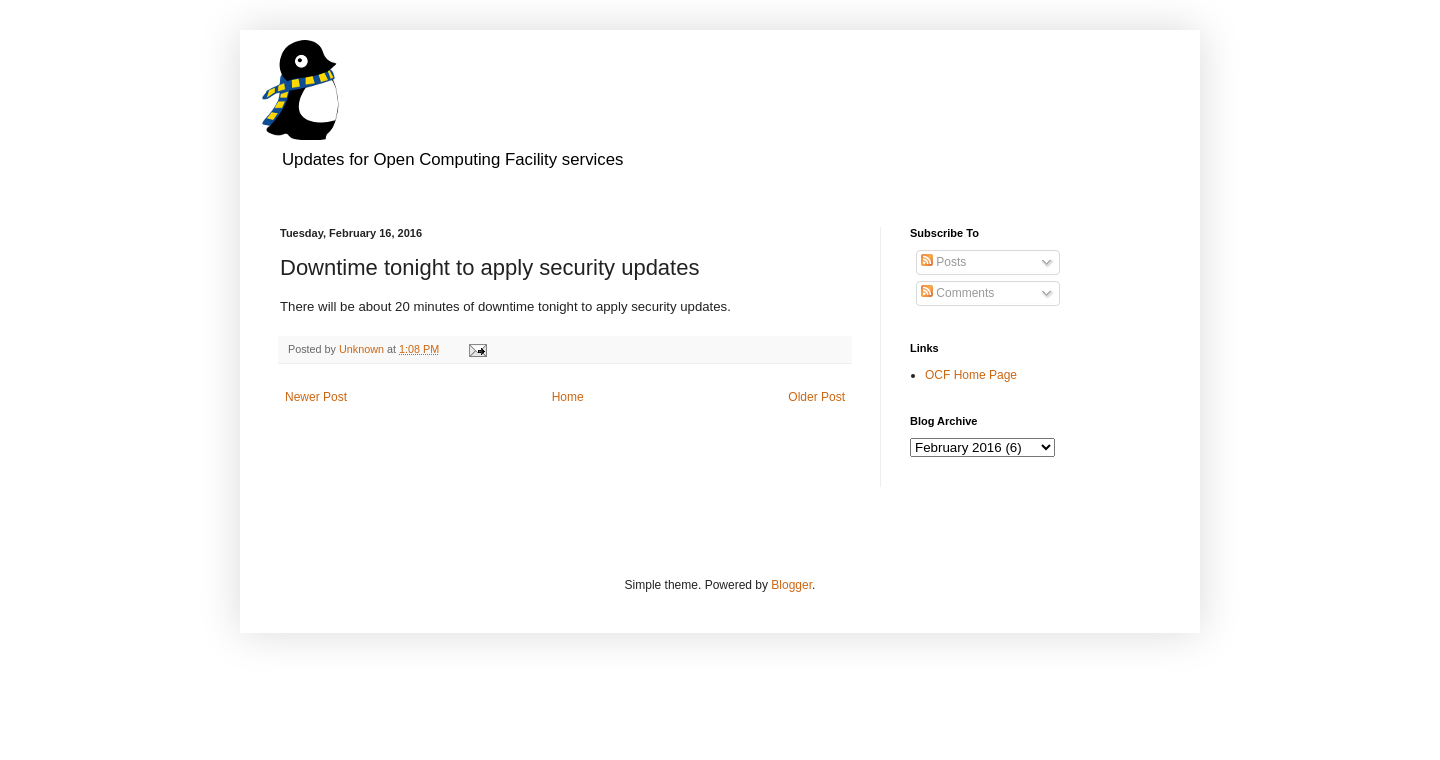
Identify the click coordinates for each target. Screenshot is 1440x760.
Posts (943, 262)
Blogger (791, 585)
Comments (957, 293)
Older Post (816, 397)
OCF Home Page (971, 375)
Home (568, 397)
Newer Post (316, 397)
